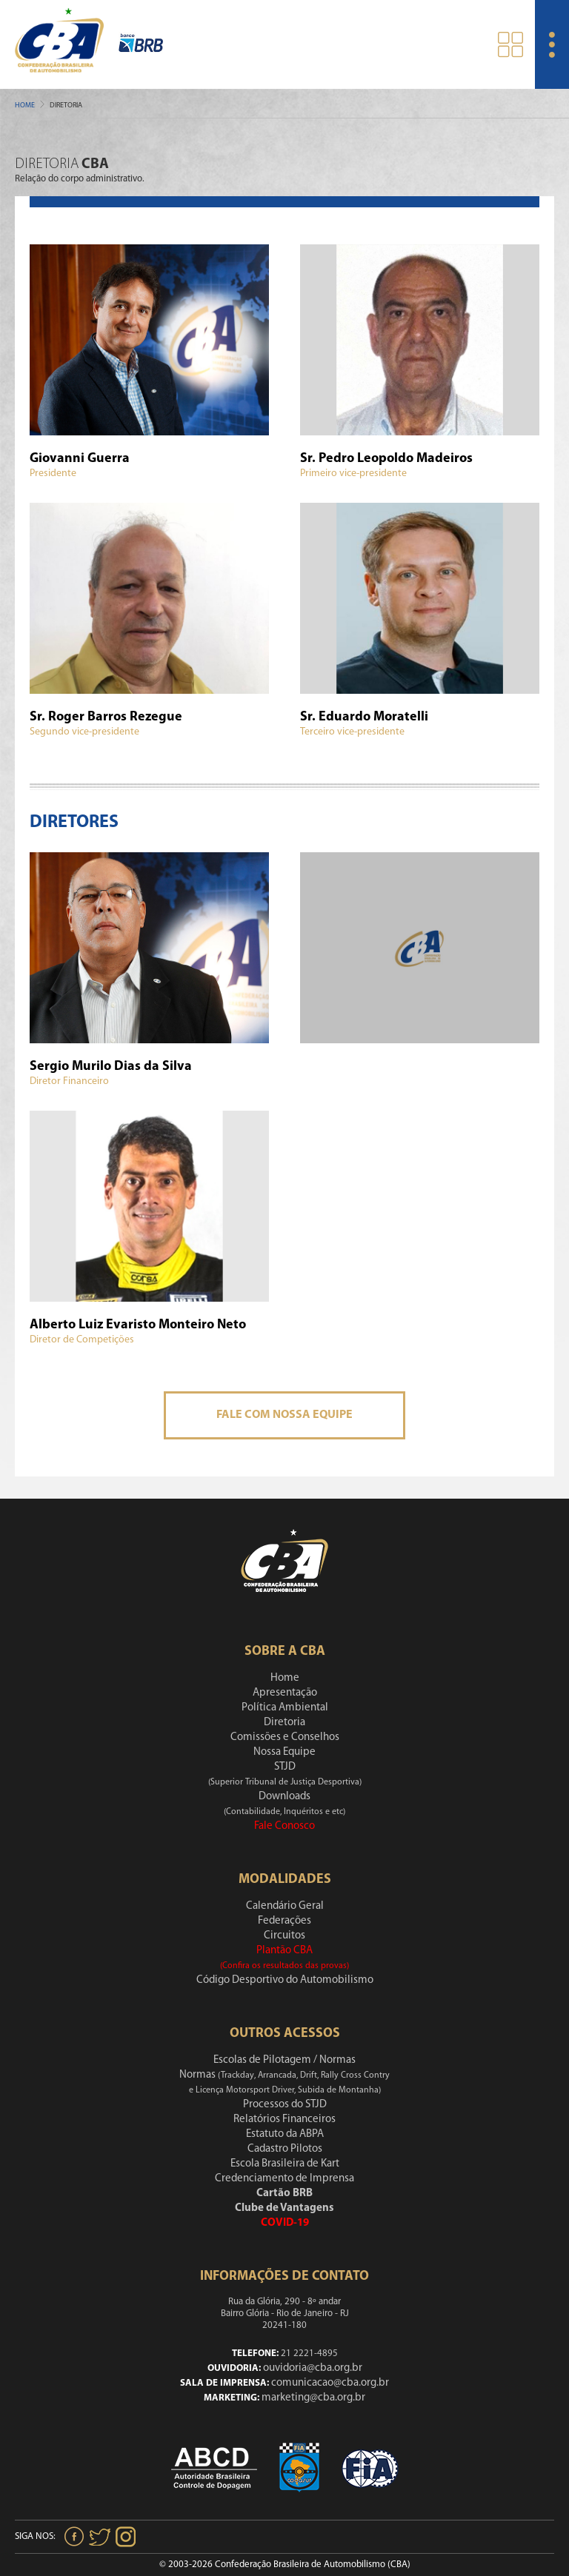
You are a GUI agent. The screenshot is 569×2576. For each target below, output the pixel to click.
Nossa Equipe (284, 1752)
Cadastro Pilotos (284, 2149)
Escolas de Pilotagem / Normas (284, 2060)
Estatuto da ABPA (285, 2134)
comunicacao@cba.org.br (330, 2383)
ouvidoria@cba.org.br (312, 2368)
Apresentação (285, 1693)
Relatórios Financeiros (284, 2119)
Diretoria (284, 1722)
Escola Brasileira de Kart (284, 2163)
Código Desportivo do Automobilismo (284, 1980)
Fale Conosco (284, 1826)
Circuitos (284, 1935)
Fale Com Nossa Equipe (284, 1415)
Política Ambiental (285, 1707)
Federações (284, 1921)
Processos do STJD (285, 2104)
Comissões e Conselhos (284, 1737)
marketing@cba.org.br (313, 2397)
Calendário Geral (285, 1906)
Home (25, 105)
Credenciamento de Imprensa (284, 2178)
